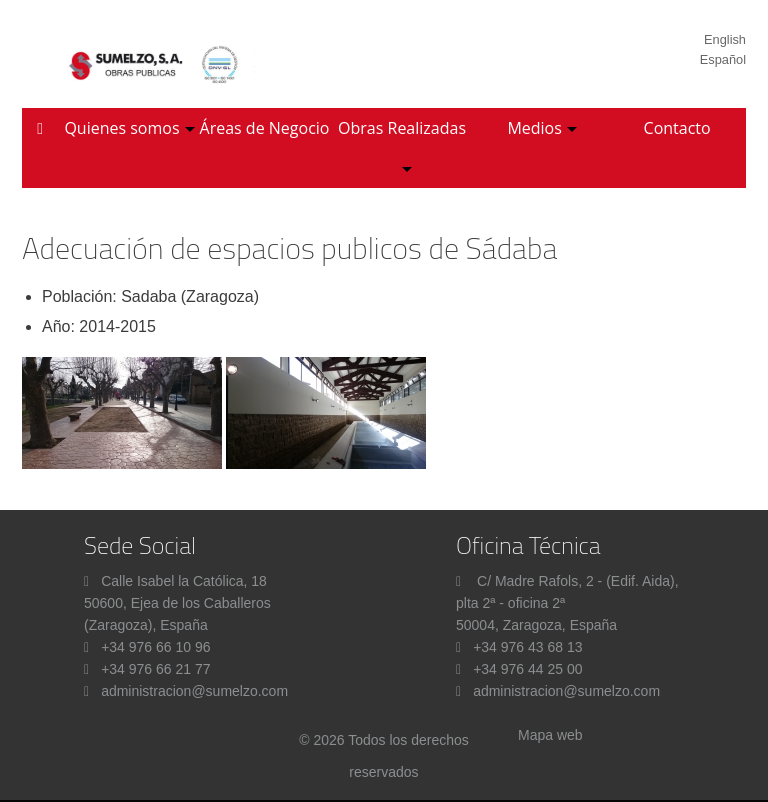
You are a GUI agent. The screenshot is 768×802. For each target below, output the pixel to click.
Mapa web (550, 735)
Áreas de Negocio (265, 128)
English (725, 39)
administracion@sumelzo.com (194, 691)
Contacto (677, 128)
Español (723, 59)
